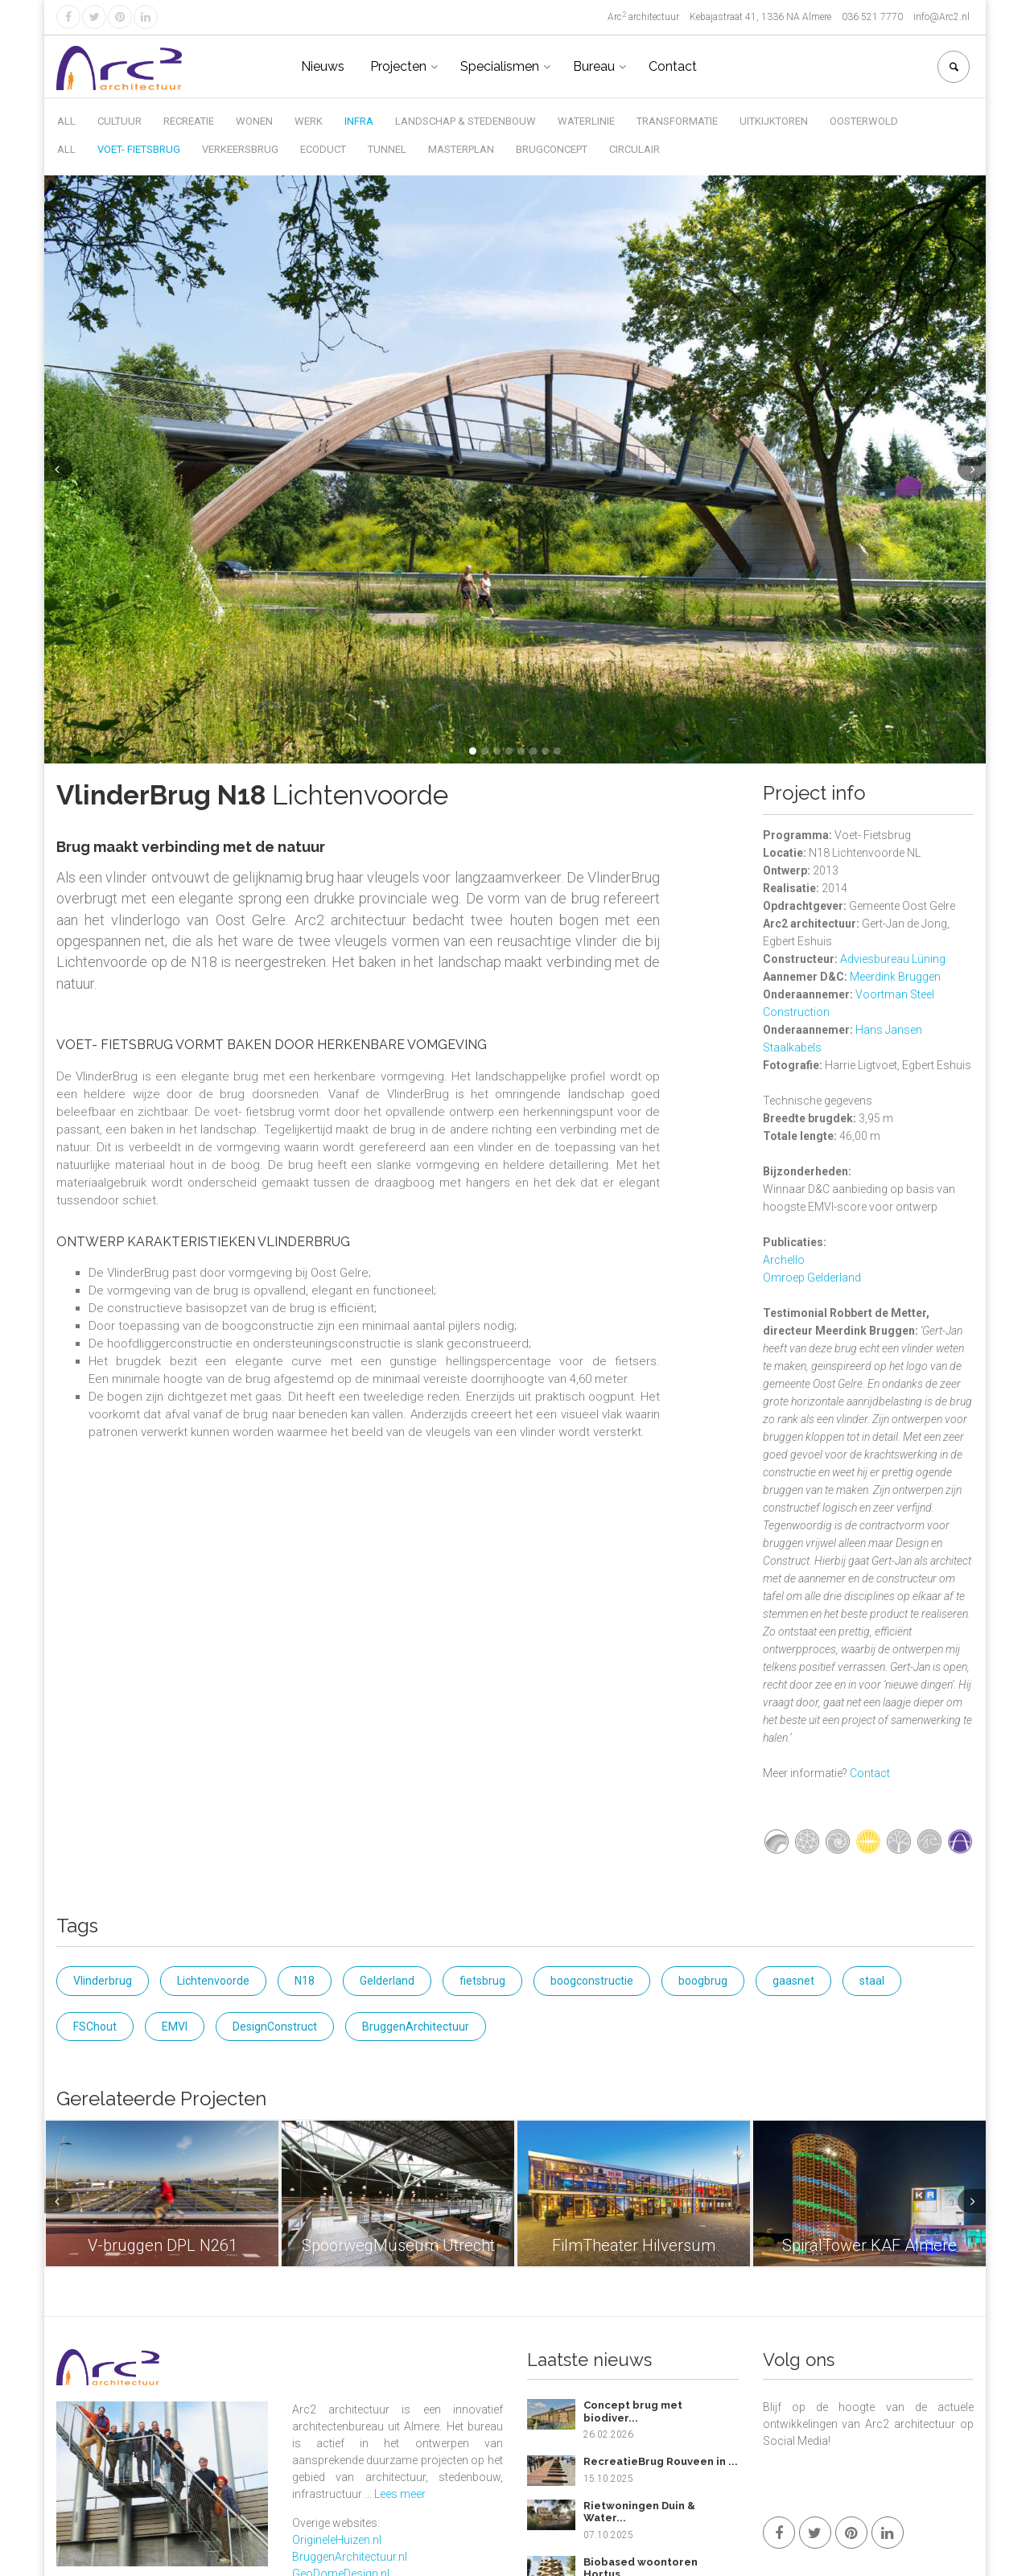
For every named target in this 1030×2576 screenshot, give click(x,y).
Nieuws (322, 66)
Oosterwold (864, 121)
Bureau (594, 66)
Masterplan (461, 149)
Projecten (398, 66)
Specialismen (499, 66)
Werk (309, 121)
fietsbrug (482, 1980)
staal (871, 1980)
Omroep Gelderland (812, 1277)
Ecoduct (323, 149)
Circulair (634, 149)
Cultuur (119, 121)
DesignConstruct (275, 2026)
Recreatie (188, 121)
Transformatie (677, 121)
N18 (305, 1980)
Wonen (254, 121)
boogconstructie (591, 1980)
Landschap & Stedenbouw (465, 121)
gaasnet (793, 1980)
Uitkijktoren (774, 121)
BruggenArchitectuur (415, 2026)
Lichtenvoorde (213, 1980)
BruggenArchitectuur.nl (349, 2556)
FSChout (95, 2026)
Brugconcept (551, 149)
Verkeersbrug (240, 149)
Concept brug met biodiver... (632, 2411)
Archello (784, 1259)
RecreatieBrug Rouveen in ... (660, 2461)
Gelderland (387, 1980)
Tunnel (387, 149)
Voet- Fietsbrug (138, 149)
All (66, 121)
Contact (673, 66)
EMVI (174, 2026)
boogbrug (702, 1980)
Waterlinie (586, 121)
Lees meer (400, 2494)
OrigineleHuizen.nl (336, 2539)
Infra (358, 121)
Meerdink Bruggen (895, 976)
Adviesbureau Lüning (893, 959)
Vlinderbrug (102, 1980)
